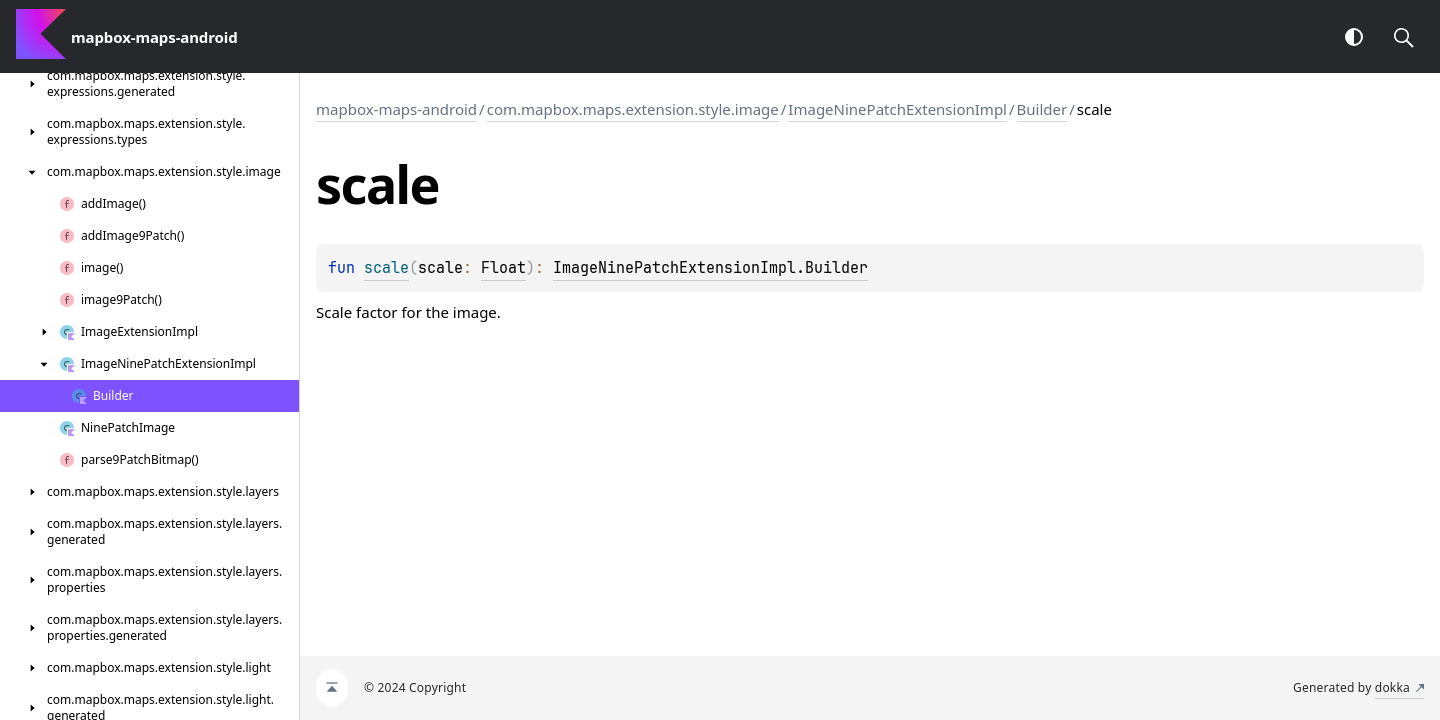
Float (503, 268)
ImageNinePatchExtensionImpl (897, 109)
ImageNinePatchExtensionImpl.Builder (710, 268)
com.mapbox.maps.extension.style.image (633, 109)
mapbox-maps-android (396, 109)
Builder (1042, 109)
